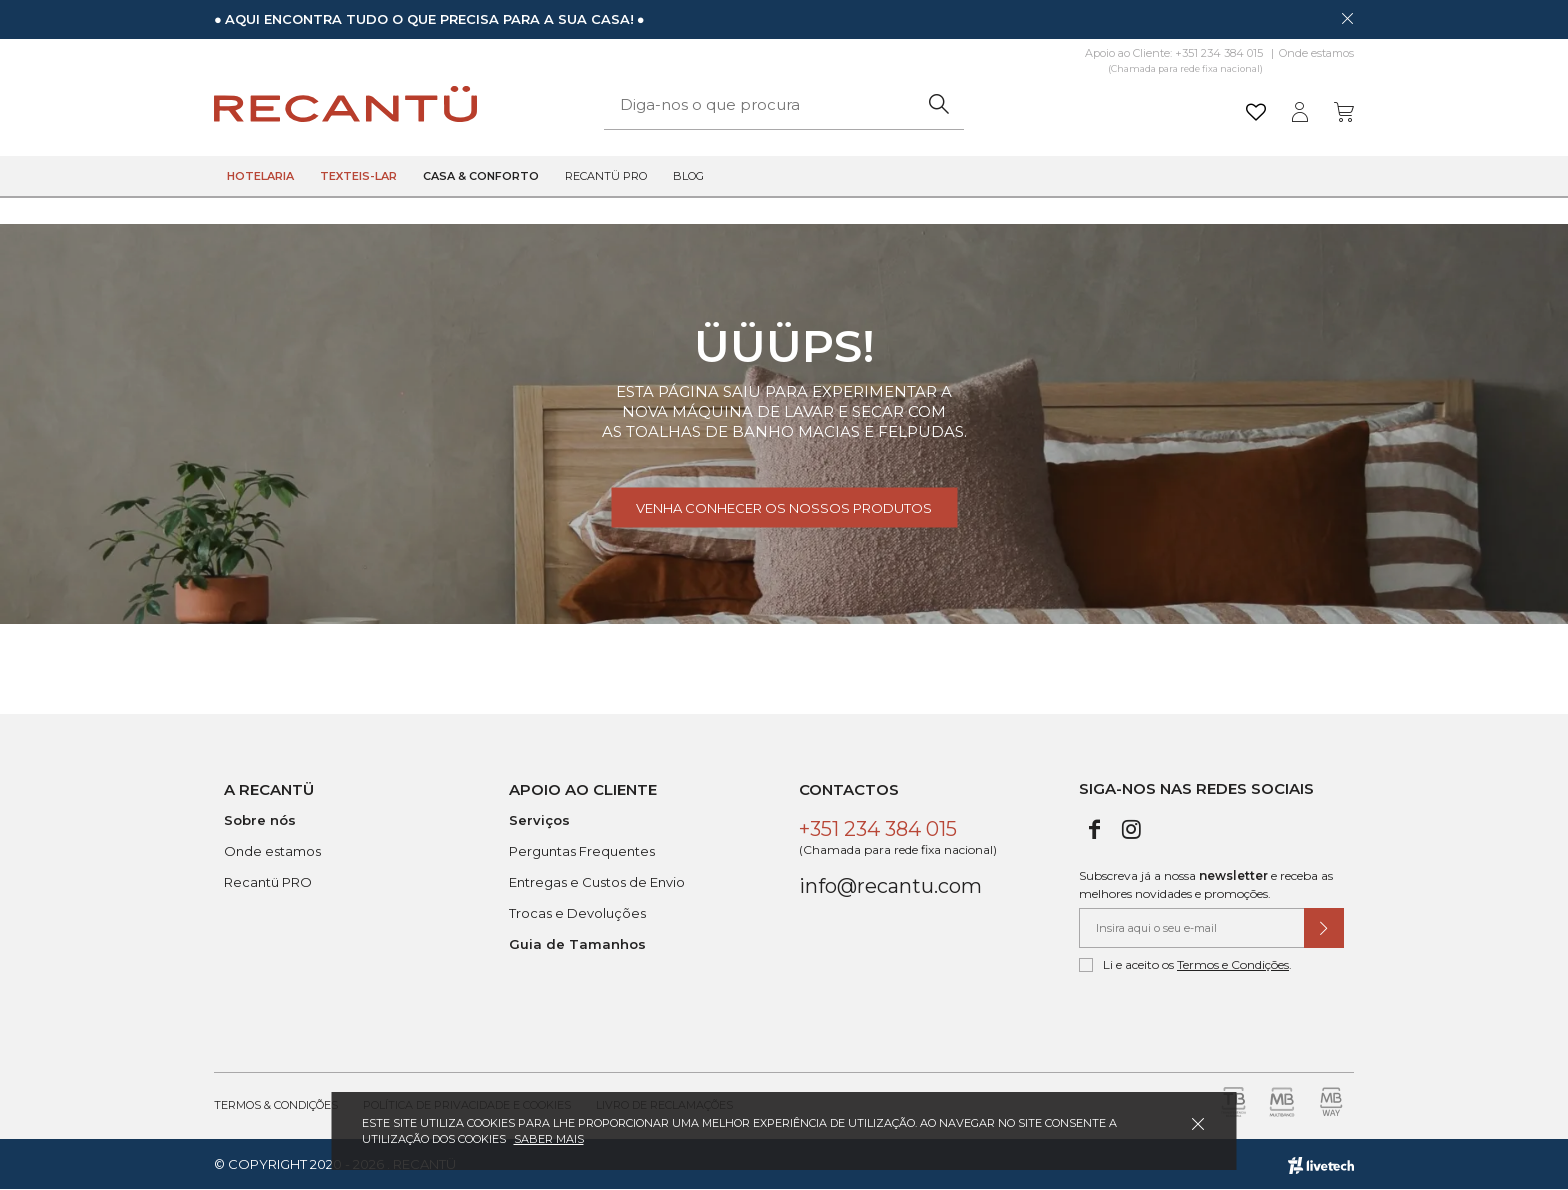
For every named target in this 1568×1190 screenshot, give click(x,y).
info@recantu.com (890, 886)
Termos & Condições (276, 1105)
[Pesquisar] (938, 104)
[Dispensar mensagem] (1347, 18)
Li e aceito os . (1185, 965)
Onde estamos (1316, 53)
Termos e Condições (1233, 964)
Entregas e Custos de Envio (597, 882)
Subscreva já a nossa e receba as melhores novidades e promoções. (1206, 884)
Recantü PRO (268, 882)
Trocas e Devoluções (577, 913)
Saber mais (549, 1139)
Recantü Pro (606, 176)
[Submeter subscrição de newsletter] (1324, 928)
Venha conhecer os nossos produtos (784, 508)
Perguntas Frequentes (582, 851)
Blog (688, 176)
